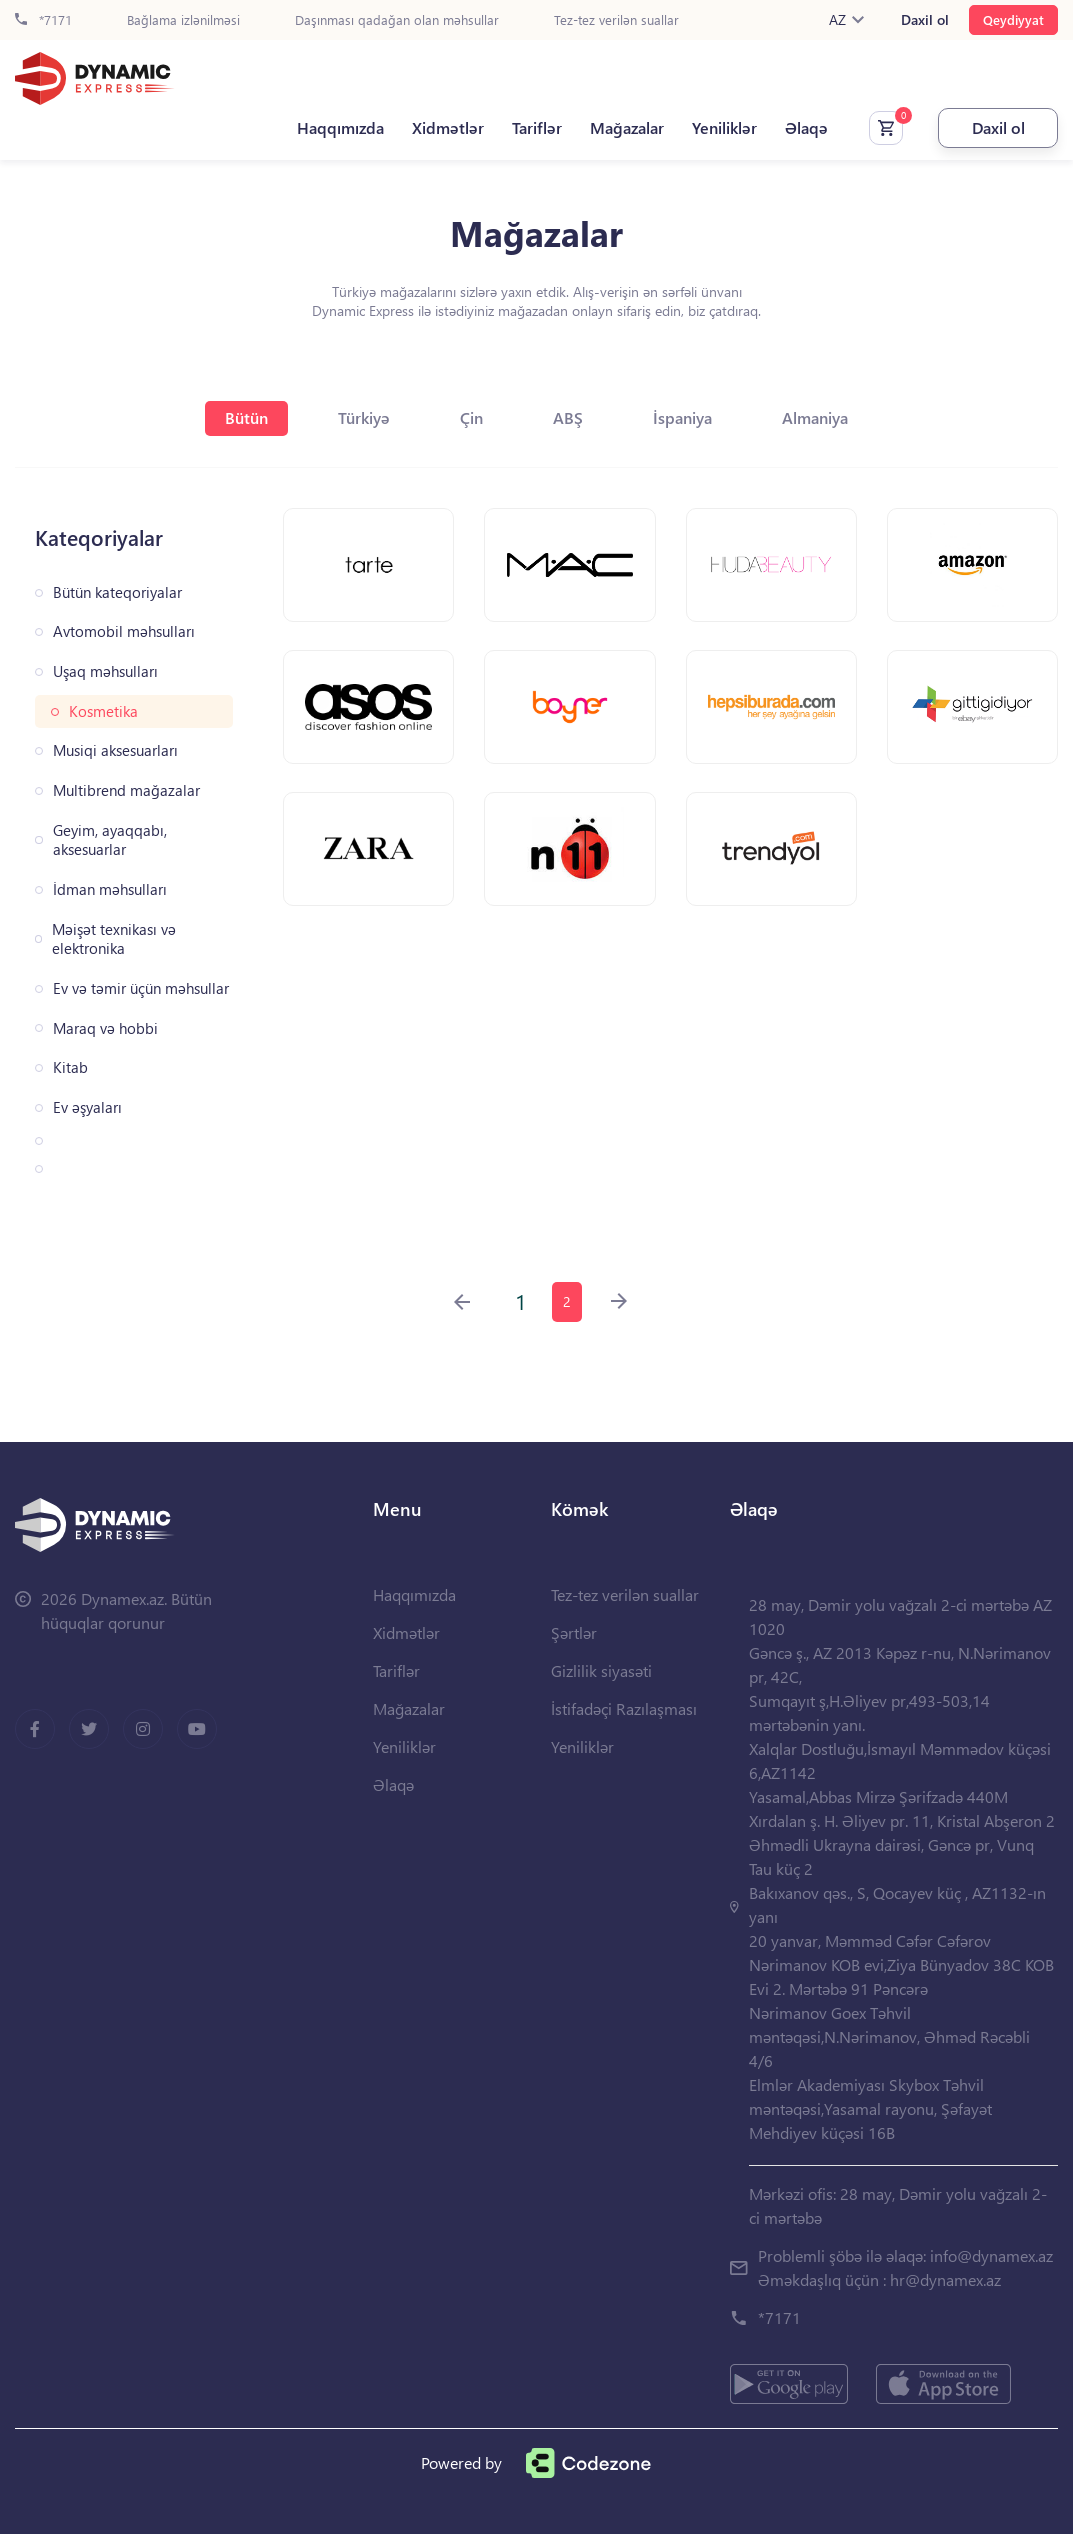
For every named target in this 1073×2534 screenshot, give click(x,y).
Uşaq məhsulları (105, 671)
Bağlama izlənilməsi (183, 20)
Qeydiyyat (1013, 19)
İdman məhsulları (110, 889)
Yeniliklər (724, 128)
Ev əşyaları (87, 1107)
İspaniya (682, 417)
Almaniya (815, 417)
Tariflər (537, 128)
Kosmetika (103, 711)
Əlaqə (806, 128)
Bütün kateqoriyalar (117, 592)
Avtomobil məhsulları (124, 631)
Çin (471, 417)
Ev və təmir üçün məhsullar (141, 988)
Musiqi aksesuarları (115, 750)
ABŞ (568, 417)
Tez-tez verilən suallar (616, 20)
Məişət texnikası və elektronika (114, 939)
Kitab (70, 1067)
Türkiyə (364, 417)
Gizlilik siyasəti (601, 1670)
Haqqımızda (340, 128)
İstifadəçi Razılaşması (624, 1708)
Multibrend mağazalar (126, 790)
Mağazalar (627, 128)
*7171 (43, 20)
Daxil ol (925, 20)
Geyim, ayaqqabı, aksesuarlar (110, 840)
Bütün (246, 417)
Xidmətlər (448, 128)
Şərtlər (574, 1632)
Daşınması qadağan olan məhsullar (397, 20)
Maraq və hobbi (105, 1028)
